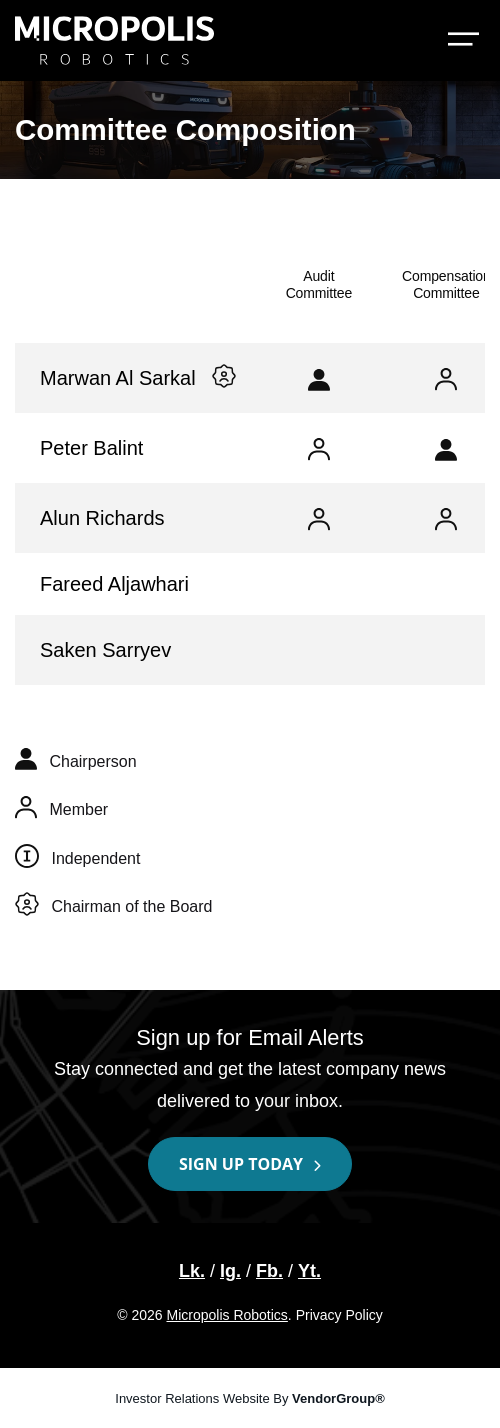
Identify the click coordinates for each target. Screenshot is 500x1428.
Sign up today (241, 1164)
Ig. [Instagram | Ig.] (230, 1271)
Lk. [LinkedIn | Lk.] (192, 1271)
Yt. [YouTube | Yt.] (309, 1271)
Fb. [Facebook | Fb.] (269, 1271)
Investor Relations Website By (249, 1398)
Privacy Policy (339, 1315)
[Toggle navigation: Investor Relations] (464, 41)
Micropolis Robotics (226, 1315)
